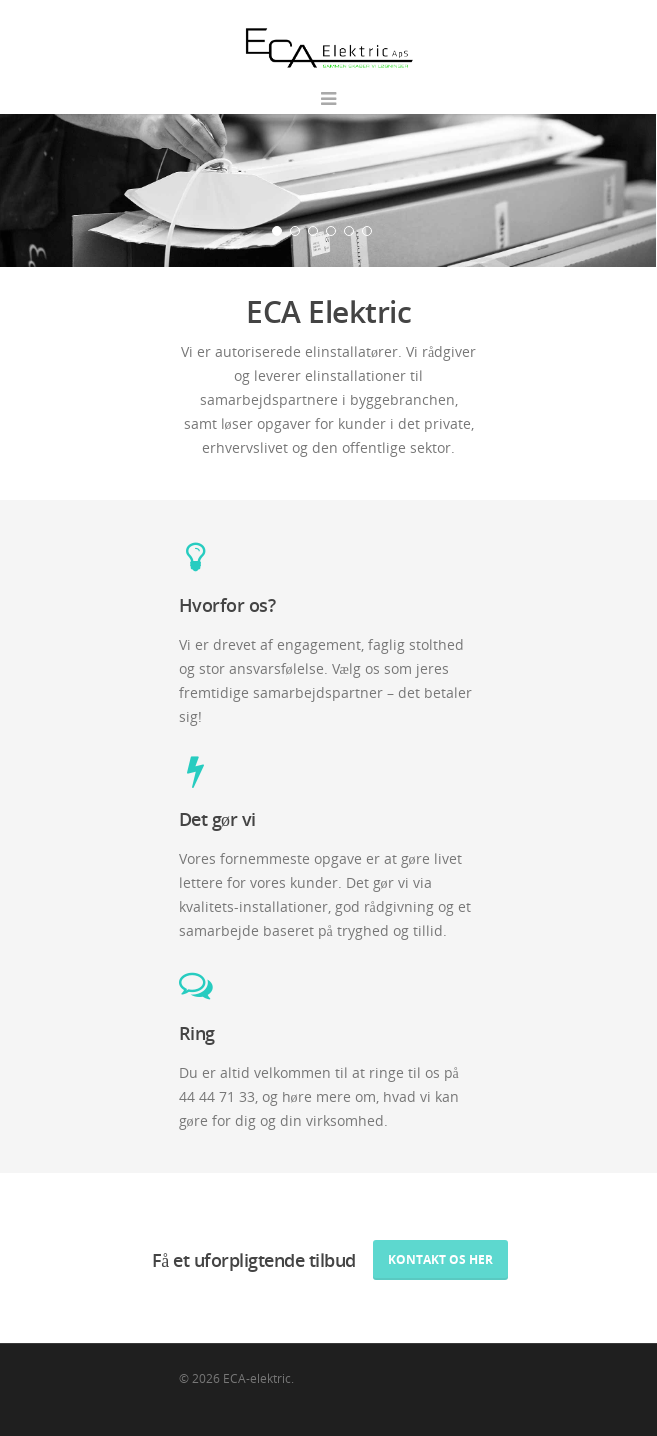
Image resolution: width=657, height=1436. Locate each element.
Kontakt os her (440, 1259)
